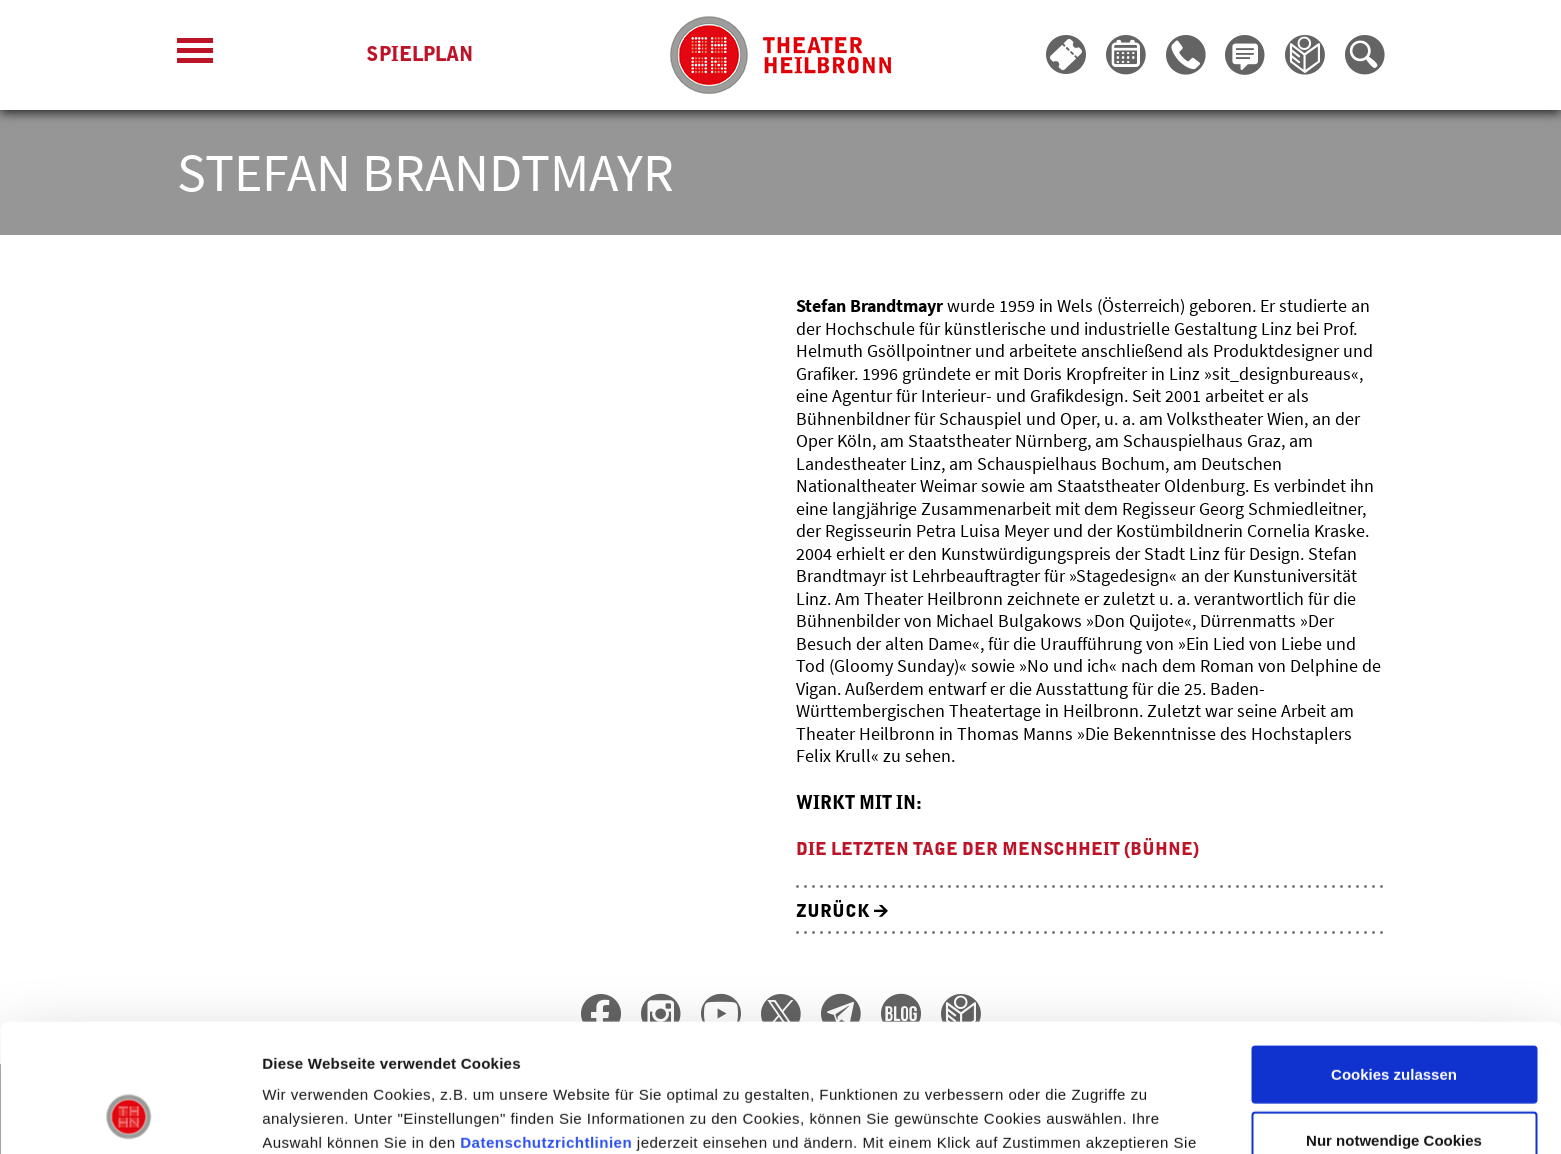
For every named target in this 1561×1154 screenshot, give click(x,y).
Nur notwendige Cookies (1394, 1023)
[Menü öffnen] (195, 55)
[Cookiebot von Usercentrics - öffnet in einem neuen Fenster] (129, 1115)
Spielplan (419, 55)
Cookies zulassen (1394, 957)
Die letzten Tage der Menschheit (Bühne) (997, 849)
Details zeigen (1063, 1114)
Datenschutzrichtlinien (546, 1025)
